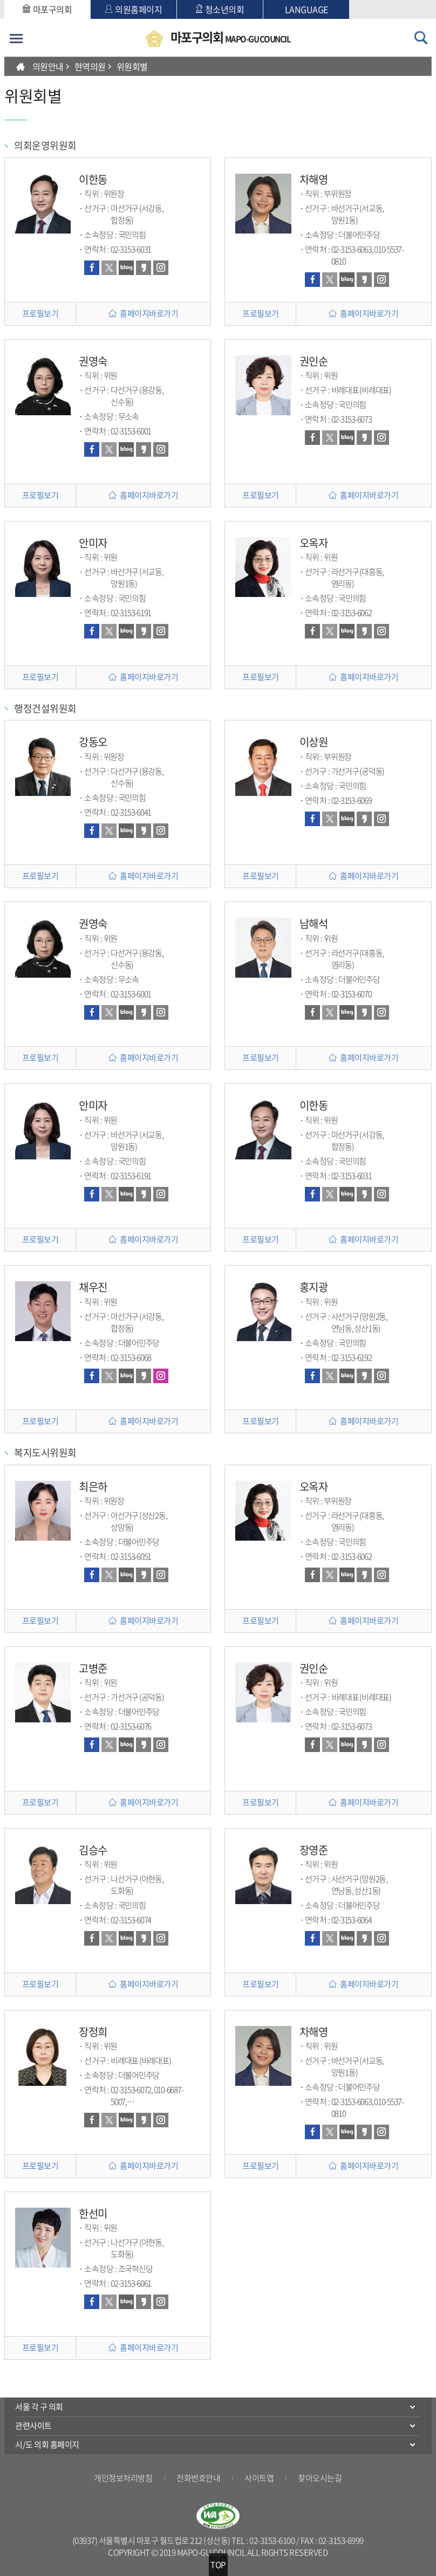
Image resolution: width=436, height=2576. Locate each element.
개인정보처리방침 (123, 2478)
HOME (20, 66)
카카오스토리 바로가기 (143, 267)
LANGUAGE (306, 9)
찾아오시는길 (320, 2478)
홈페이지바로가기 (149, 313)
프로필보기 (40, 313)
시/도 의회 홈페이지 (47, 2444)
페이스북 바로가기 (91, 267)
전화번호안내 (198, 2478)
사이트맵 (259, 2478)
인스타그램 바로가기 (160, 267)
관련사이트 (33, 2425)
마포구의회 (47, 9)
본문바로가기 (4, 0)
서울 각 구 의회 (39, 2407)
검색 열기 (421, 38)
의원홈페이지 (133, 9)
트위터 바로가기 (109, 267)
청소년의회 (220, 9)
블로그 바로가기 (126, 267)
